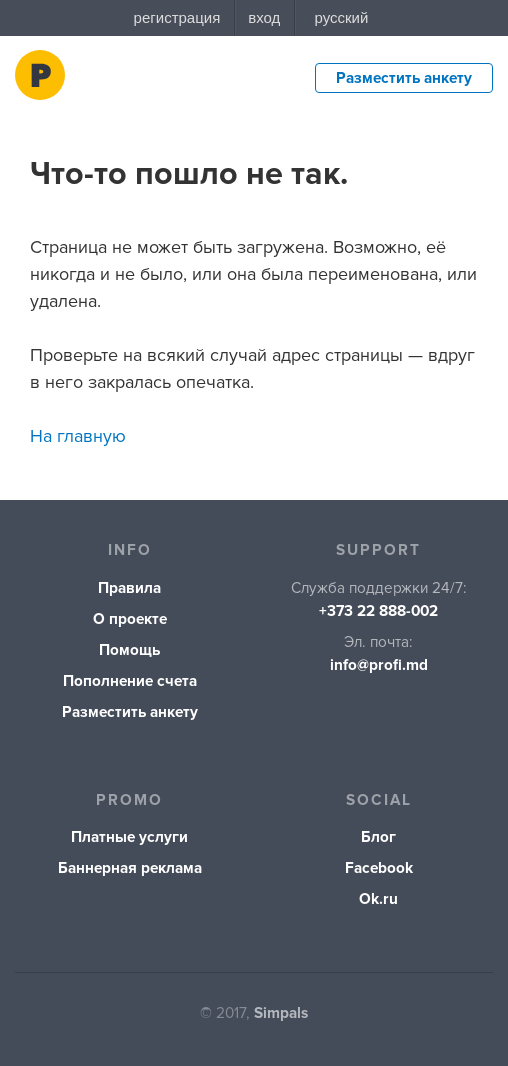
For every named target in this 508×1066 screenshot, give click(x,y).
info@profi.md (379, 665)
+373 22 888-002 (378, 611)
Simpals (281, 1013)
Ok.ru (378, 899)
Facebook (379, 868)
